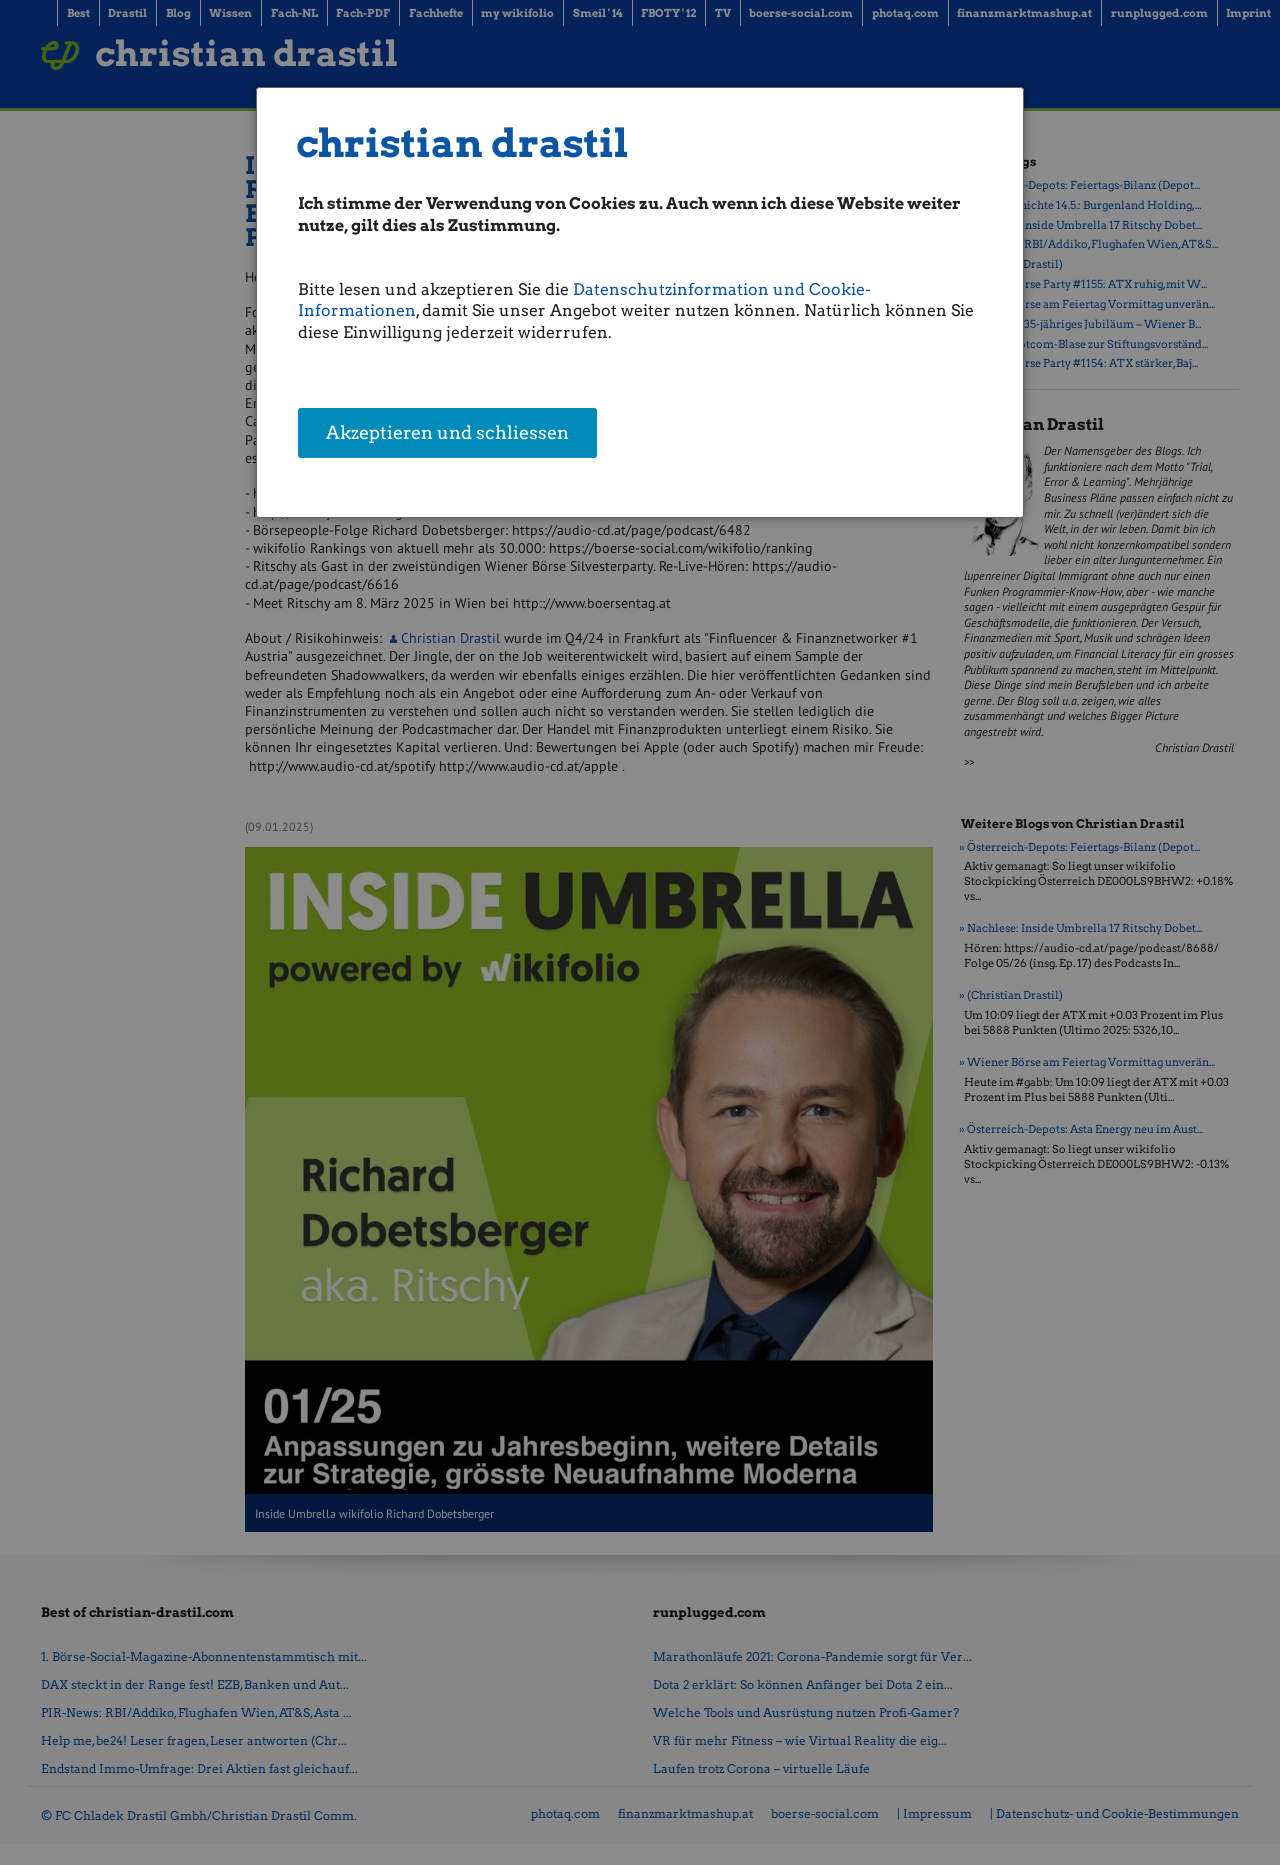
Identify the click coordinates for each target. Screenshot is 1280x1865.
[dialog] (640, 302)
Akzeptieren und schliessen (447, 435)
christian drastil (462, 143)
